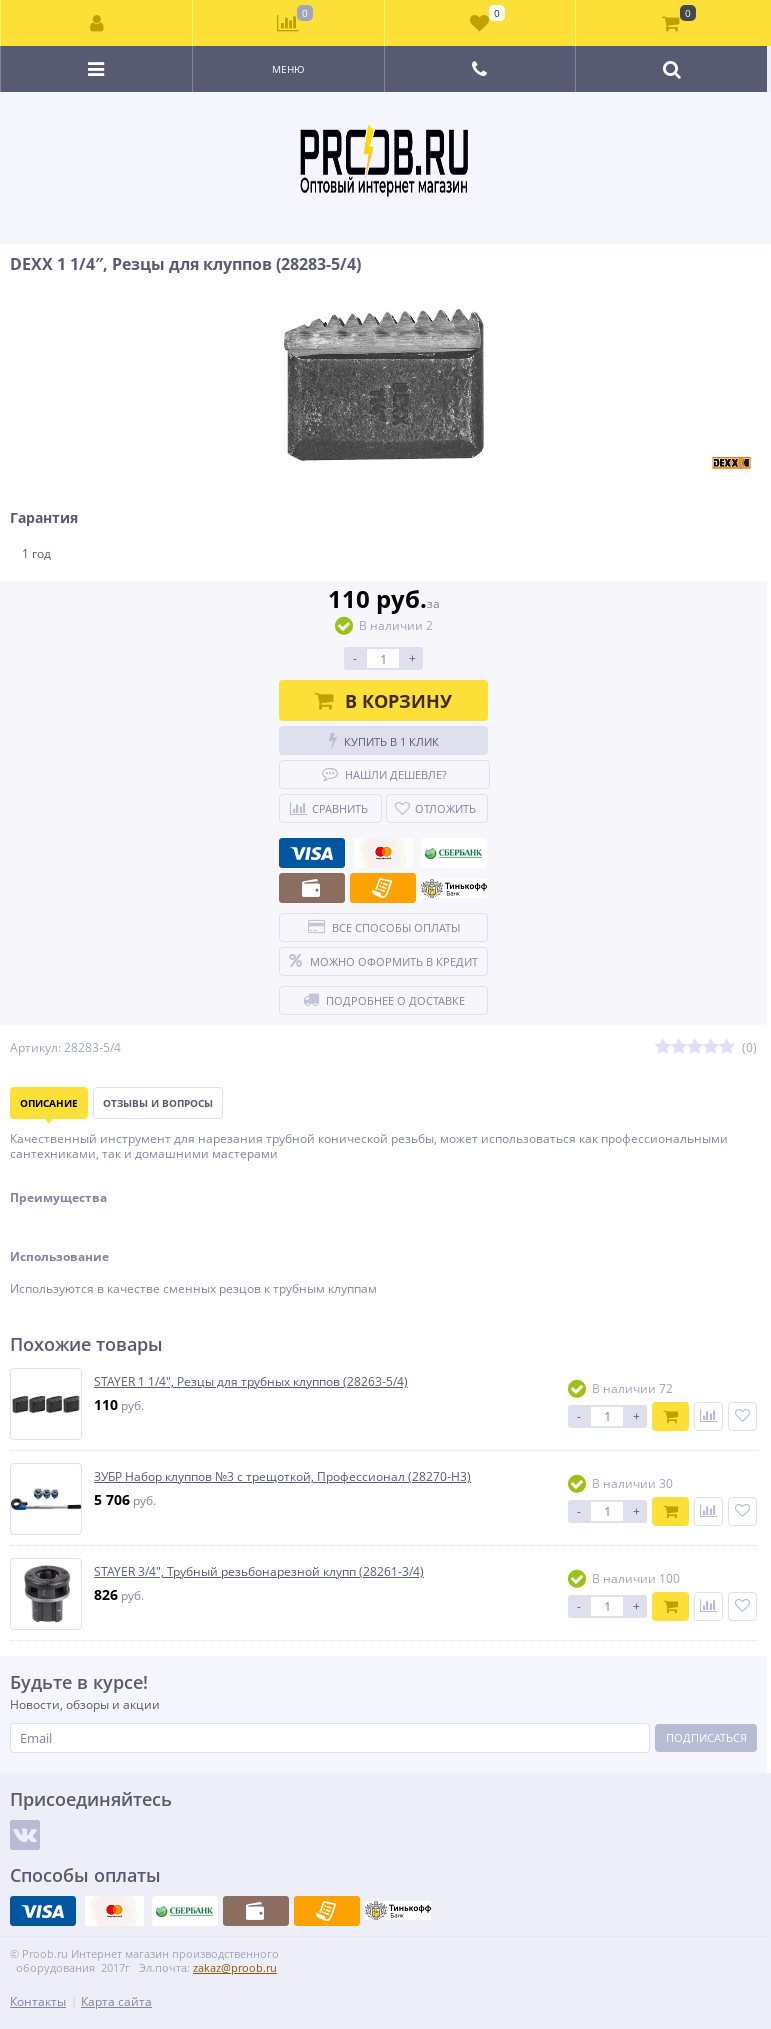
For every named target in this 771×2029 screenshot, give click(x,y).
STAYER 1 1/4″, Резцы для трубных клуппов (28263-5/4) (251, 1382)
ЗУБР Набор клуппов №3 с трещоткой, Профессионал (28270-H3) (282, 1477)
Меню (288, 69)
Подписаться (706, 1737)
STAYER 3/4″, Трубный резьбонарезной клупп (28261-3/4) (259, 1572)
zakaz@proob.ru (235, 1967)
